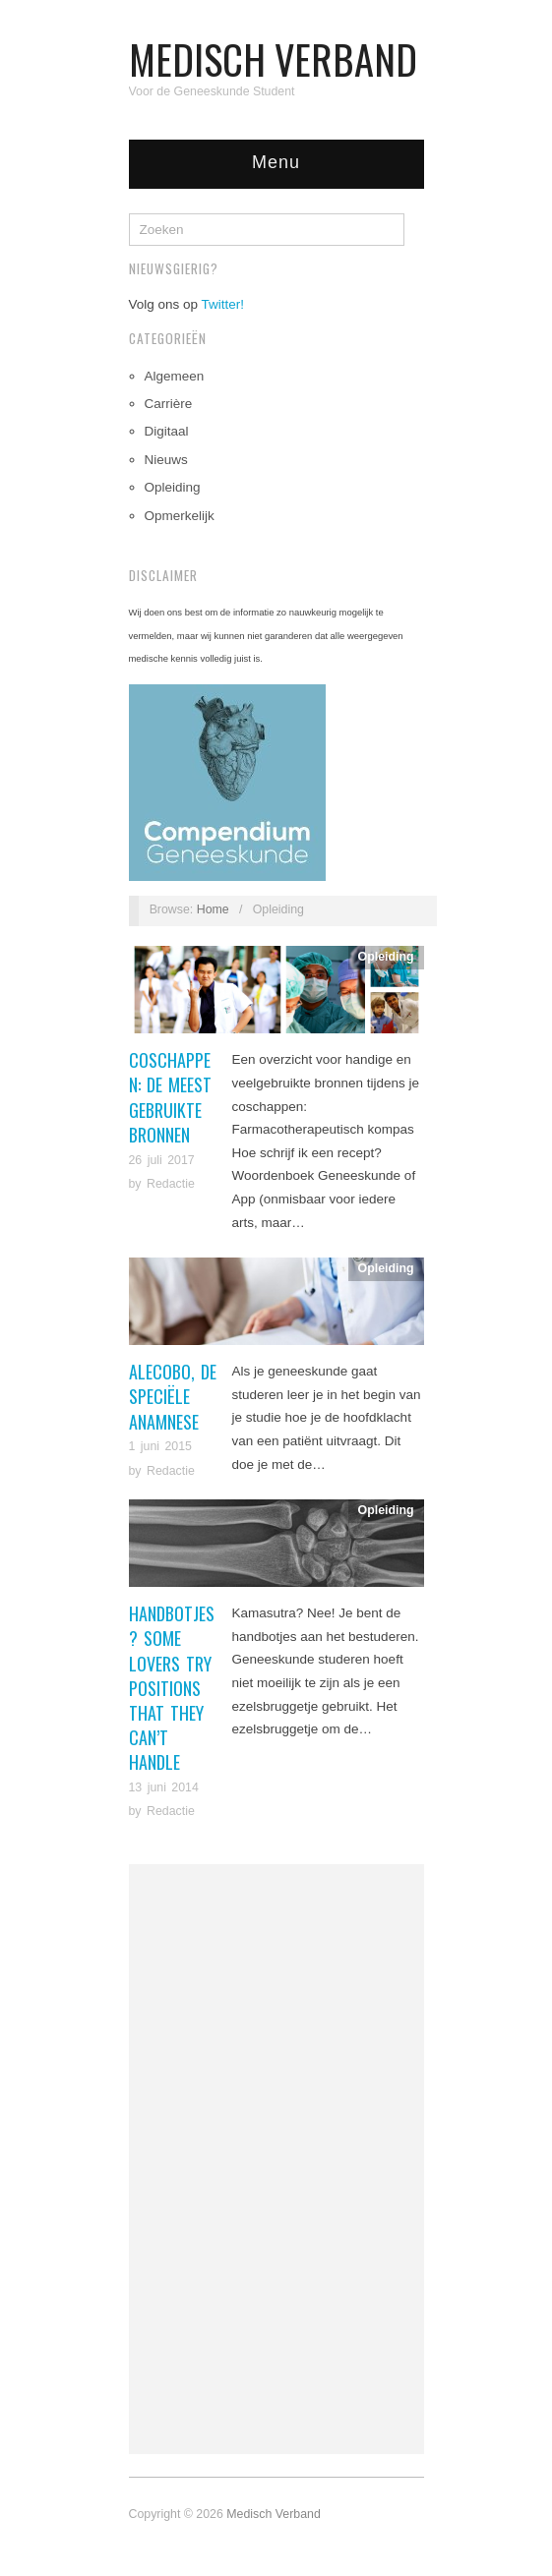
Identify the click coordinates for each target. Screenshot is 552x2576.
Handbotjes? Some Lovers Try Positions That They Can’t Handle (172, 1688)
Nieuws (166, 459)
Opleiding (173, 487)
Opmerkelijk (180, 515)
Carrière (169, 403)
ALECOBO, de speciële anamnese (172, 1396)
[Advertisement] (276, 2159)
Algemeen (175, 376)
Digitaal (167, 431)
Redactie (171, 1184)
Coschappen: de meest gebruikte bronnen (170, 1097)
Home (213, 909)
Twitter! (223, 304)
